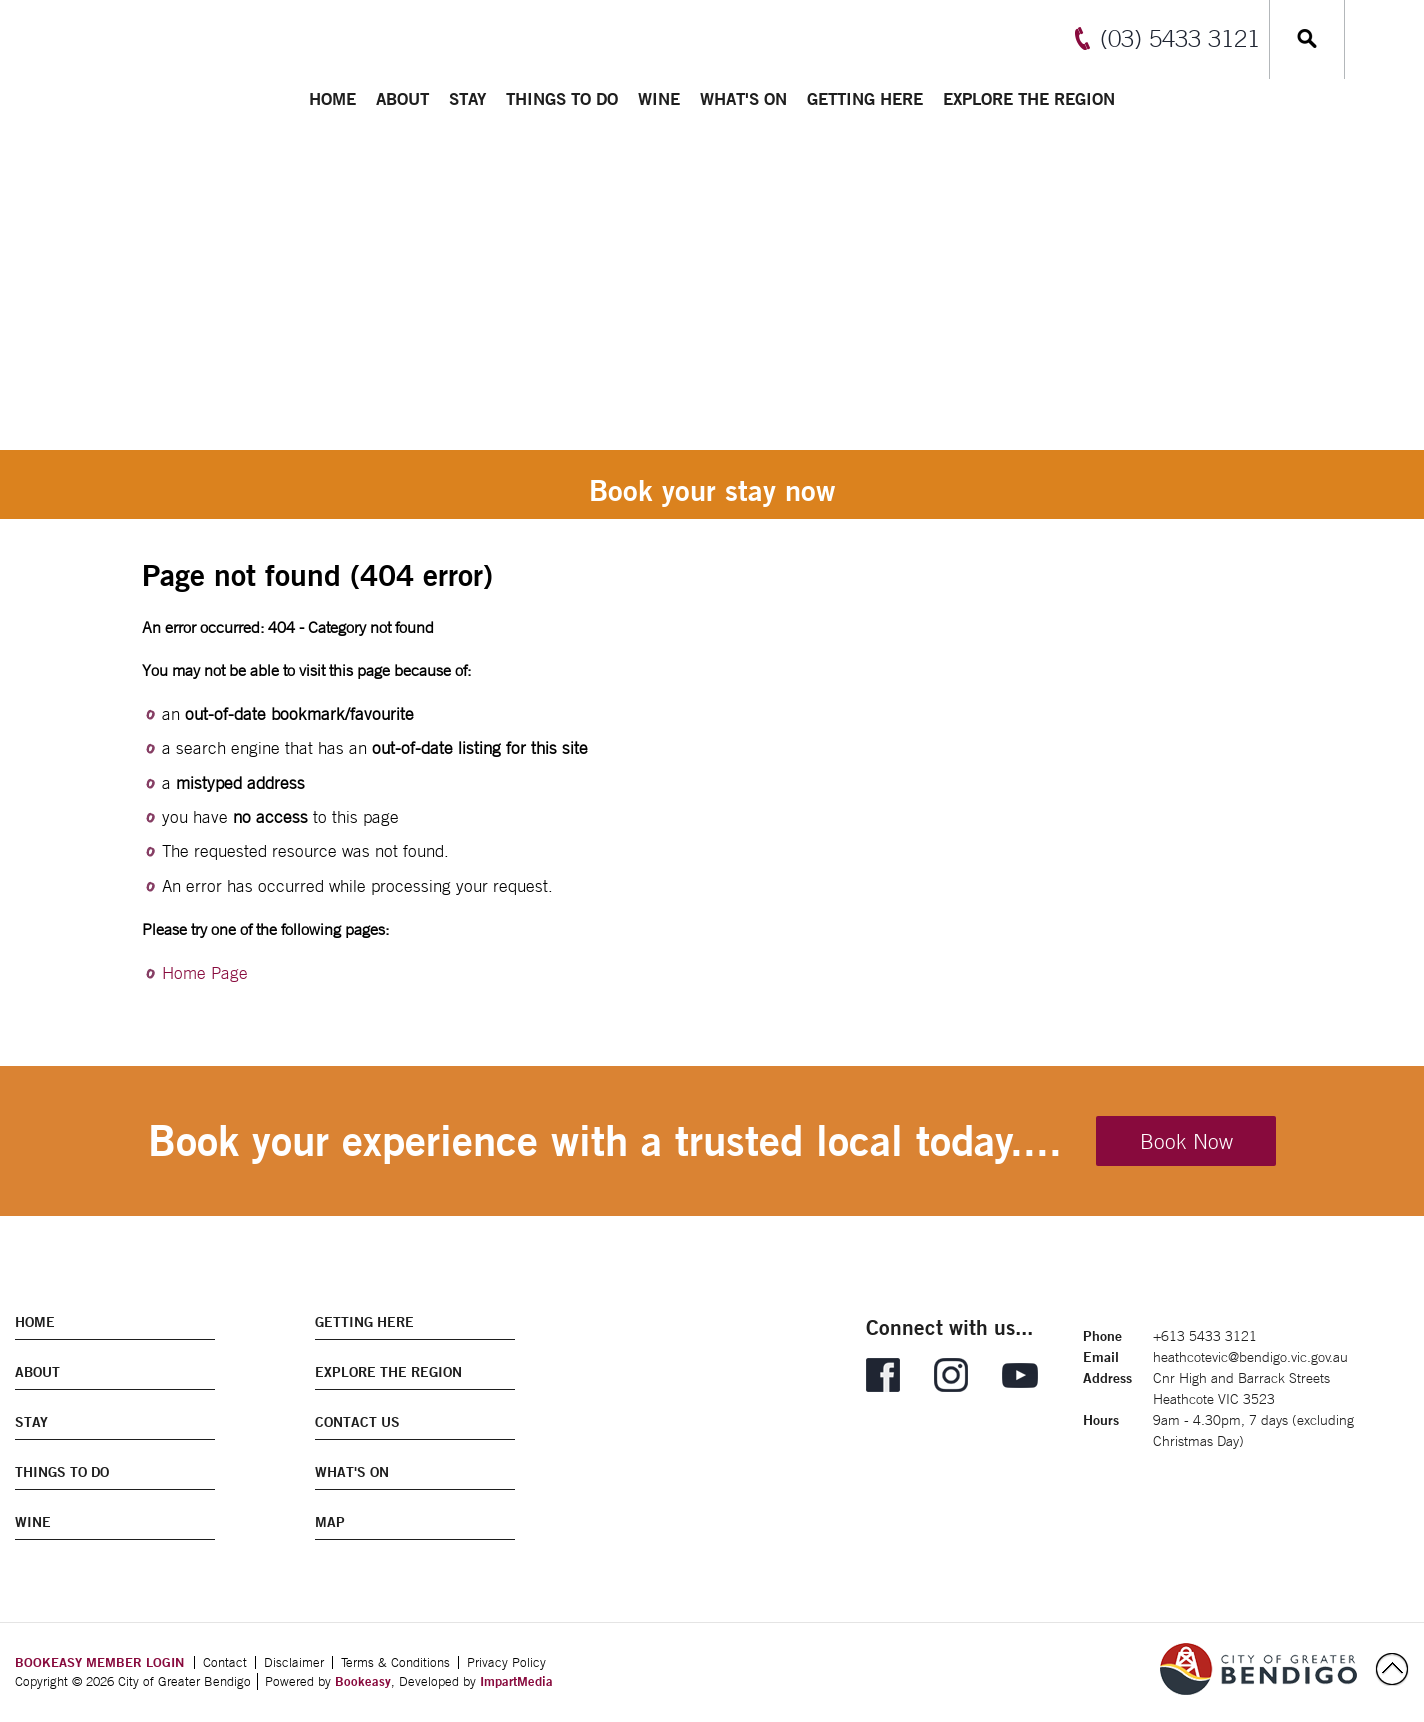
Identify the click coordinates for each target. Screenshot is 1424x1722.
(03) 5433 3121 (1180, 38)
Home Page (205, 973)
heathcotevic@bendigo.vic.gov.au (1250, 1357)
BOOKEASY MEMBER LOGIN (99, 1662)
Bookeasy (363, 1681)
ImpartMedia (516, 1681)
